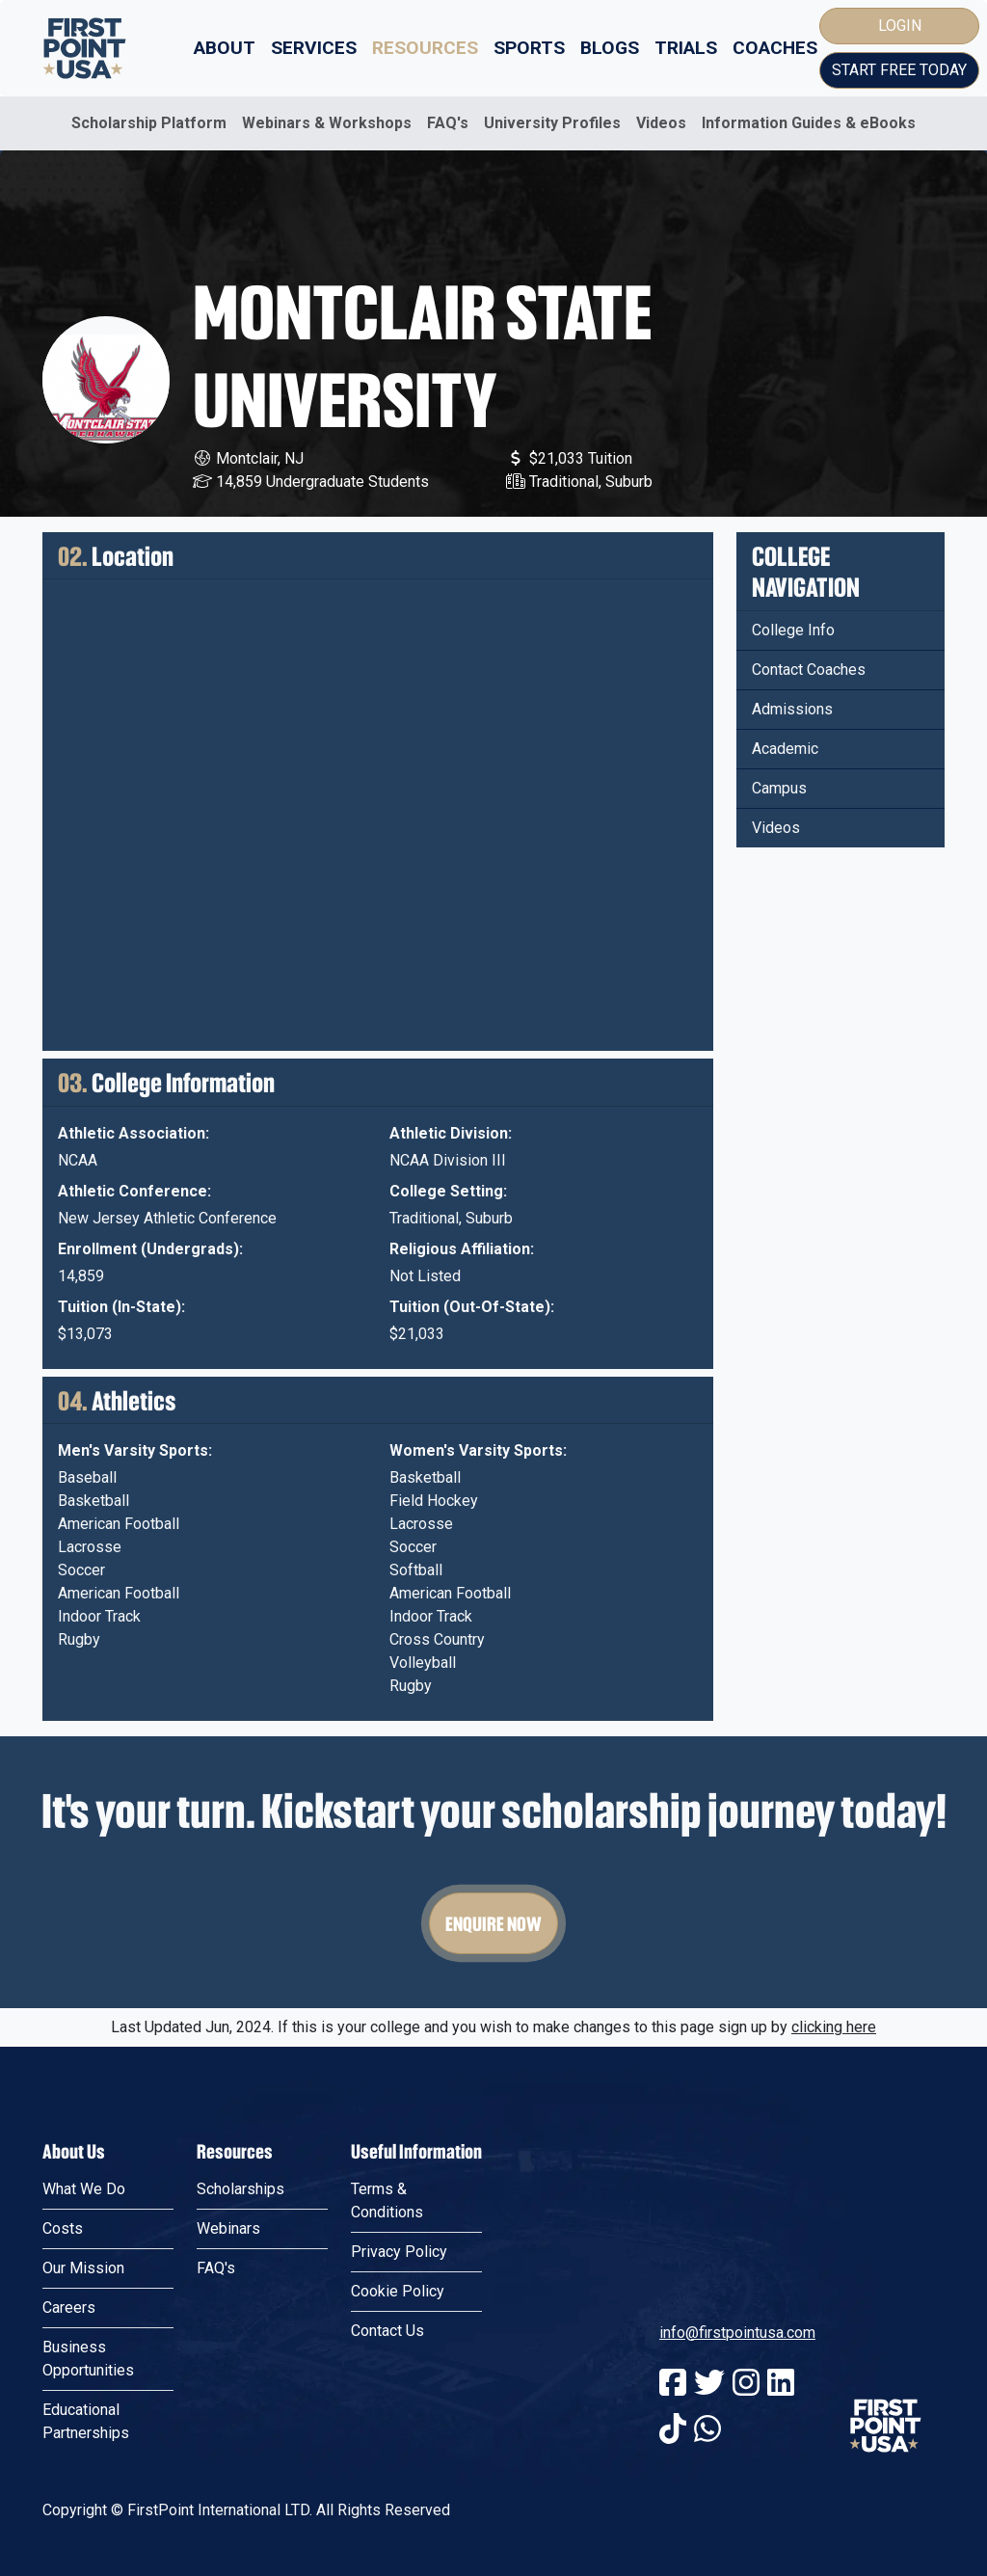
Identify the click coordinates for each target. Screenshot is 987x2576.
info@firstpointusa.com (737, 2332)
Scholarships (240, 2189)
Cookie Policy (397, 2291)
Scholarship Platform (149, 123)
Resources (425, 48)
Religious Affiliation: (461, 1249)
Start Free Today (899, 70)
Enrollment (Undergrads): (150, 1249)
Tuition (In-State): (121, 1307)
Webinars (228, 2228)
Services (314, 48)
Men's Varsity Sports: (135, 1450)
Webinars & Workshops (327, 123)
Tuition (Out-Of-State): (471, 1307)
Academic (785, 748)
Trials (685, 48)
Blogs (609, 48)
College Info (793, 630)
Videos (661, 123)
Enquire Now (493, 1923)
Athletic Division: (450, 1133)
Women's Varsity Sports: (478, 1450)
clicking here (833, 2027)
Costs (62, 2228)
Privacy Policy (399, 2251)
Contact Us (387, 2330)
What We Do (83, 2189)
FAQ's (447, 123)
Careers (68, 2307)
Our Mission (83, 2268)
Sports (529, 48)
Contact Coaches (809, 669)
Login (899, 25)
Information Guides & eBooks (809, 123)
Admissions (792, 709)
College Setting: (448, 1191)
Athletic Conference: (134, 1191)
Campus (779, 788)
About (224, 48)
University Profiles (552, 123)
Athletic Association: (133, 1133)
